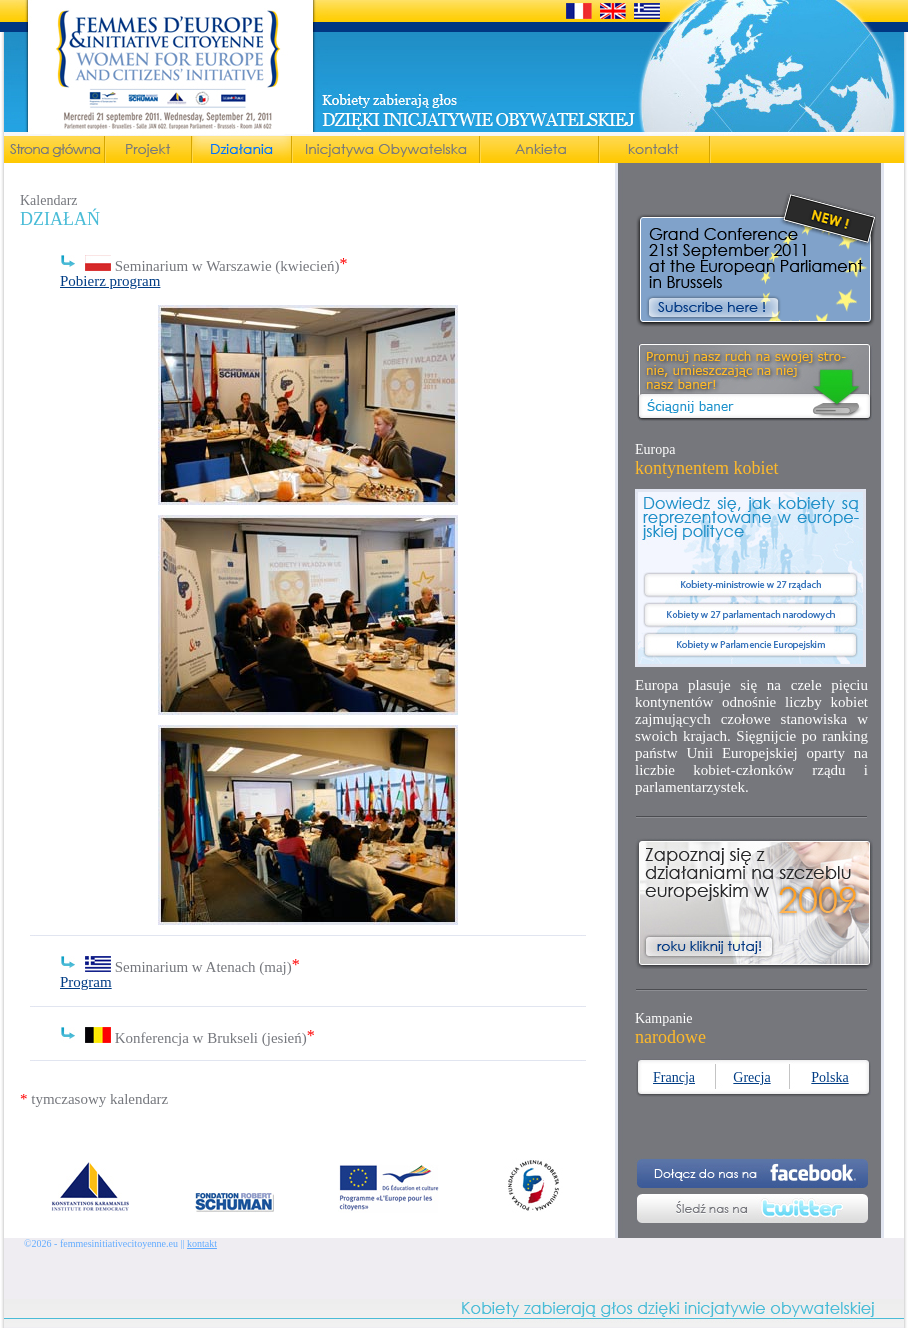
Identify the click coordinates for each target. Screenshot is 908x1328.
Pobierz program (110, 281)
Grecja (751, 1077)
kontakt (202, 1243)
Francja (674, 1077)
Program (86, 982)
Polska (829, 1077)
